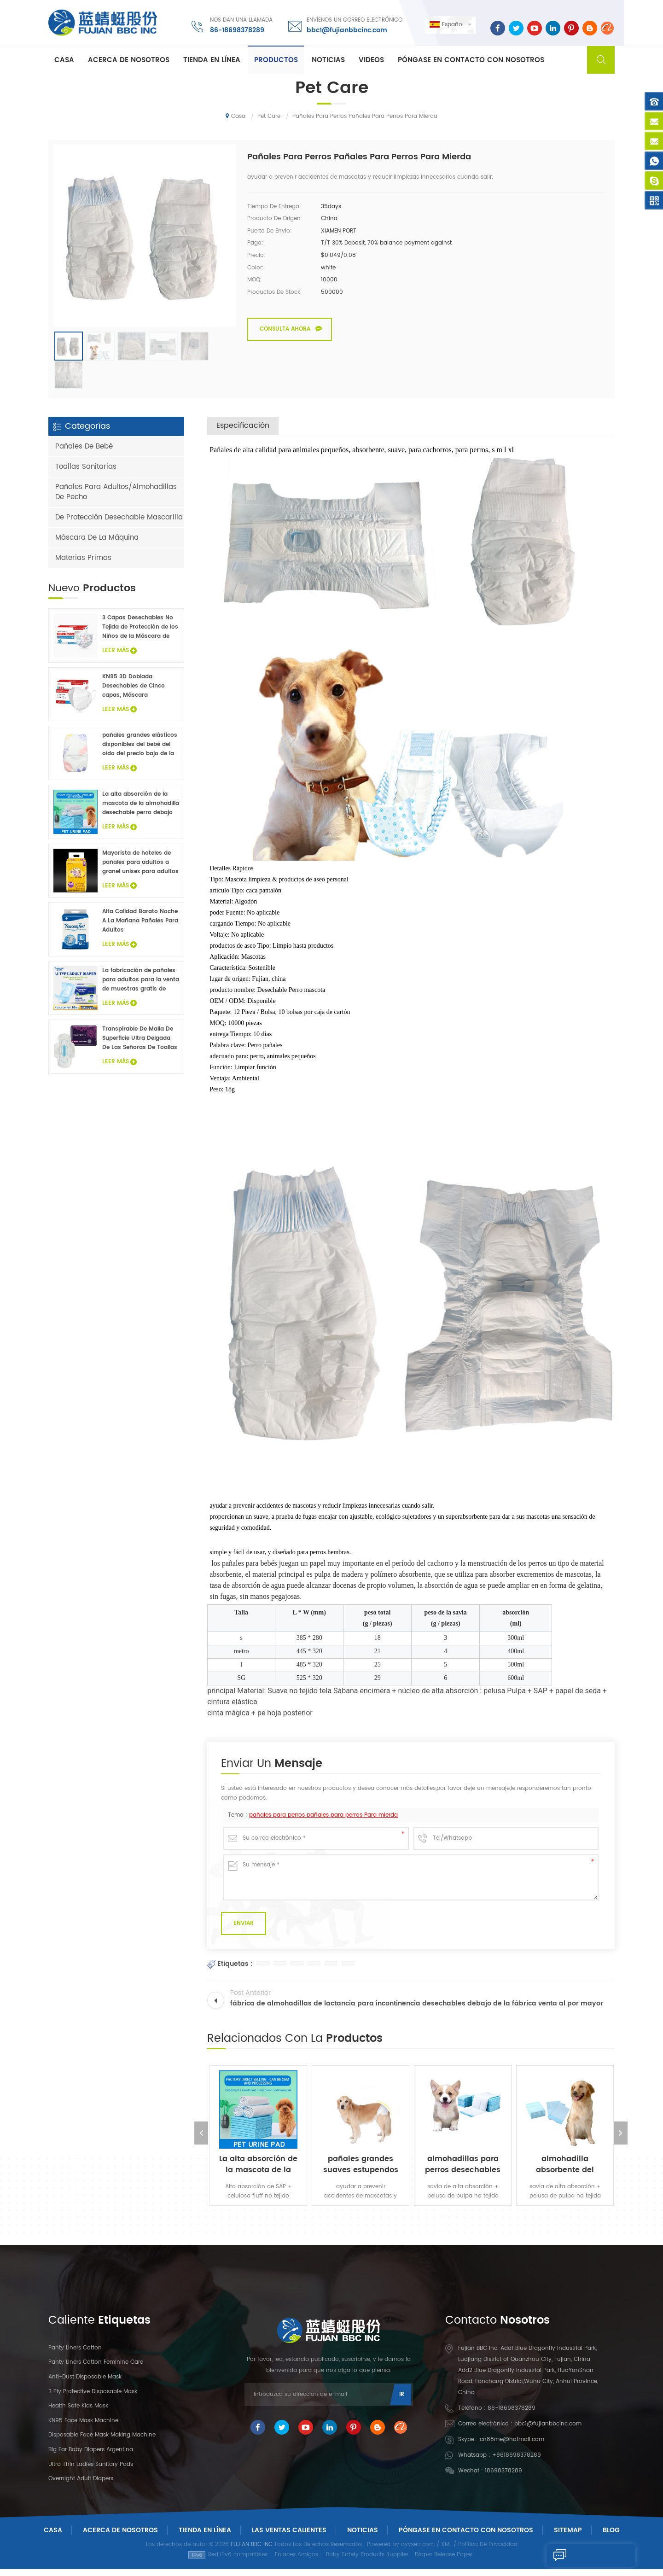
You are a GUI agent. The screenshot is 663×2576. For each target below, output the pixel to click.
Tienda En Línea (211, 60)
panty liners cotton (75, 2354)
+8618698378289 (516, 2462)
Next (621, 2140)
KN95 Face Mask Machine (83, 2427)
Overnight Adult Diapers (80, 2485)
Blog (611, 2537)
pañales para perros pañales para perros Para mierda (323, 1822)
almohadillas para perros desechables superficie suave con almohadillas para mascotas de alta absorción (462, 2171)
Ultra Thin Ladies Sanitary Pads (90, 2471)
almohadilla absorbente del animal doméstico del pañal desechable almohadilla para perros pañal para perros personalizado (565, 2171)
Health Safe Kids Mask (78, 2412)
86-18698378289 (236, 29)
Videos (371, 60)
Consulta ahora (285, 329)
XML (446, 2551)
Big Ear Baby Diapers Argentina (90, 2456)
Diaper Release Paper (443, 2561)
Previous (200, 2140)
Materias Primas (83, 565)
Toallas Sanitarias (85, 473)
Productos (276, 60)
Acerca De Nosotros (120, 2537)
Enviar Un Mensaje (588, 2555)
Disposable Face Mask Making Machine (102, 2442)
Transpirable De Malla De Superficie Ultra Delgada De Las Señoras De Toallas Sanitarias (139, 1046)
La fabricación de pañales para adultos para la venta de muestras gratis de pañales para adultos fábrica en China (140, 987)
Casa (64, 60)
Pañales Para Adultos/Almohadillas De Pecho (116, 499)
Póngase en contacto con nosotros (471, 60)
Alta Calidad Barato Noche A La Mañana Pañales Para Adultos (140, 927)
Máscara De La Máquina (97, 544)
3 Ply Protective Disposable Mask (92, 2398)
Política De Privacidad (488, 2551)
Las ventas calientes (289, 2537)
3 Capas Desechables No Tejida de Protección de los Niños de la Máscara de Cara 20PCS (140, 634)
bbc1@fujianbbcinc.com (346, 29)
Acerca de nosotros (128, 60)
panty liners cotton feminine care (95, 2369)
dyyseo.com (418, 2551)
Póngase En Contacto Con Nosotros (466, 2537)
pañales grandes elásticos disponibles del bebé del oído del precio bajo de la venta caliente (139, 751)
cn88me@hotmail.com (512, 2446)
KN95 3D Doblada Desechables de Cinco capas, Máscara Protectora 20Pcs (133, 693)
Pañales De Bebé (84, 453)
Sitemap (568, 2537)
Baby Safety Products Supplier (367, 2561)
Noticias (328, 60)
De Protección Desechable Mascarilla (119, 524)
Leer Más (119, 657)
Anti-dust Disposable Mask (85, 2383)
